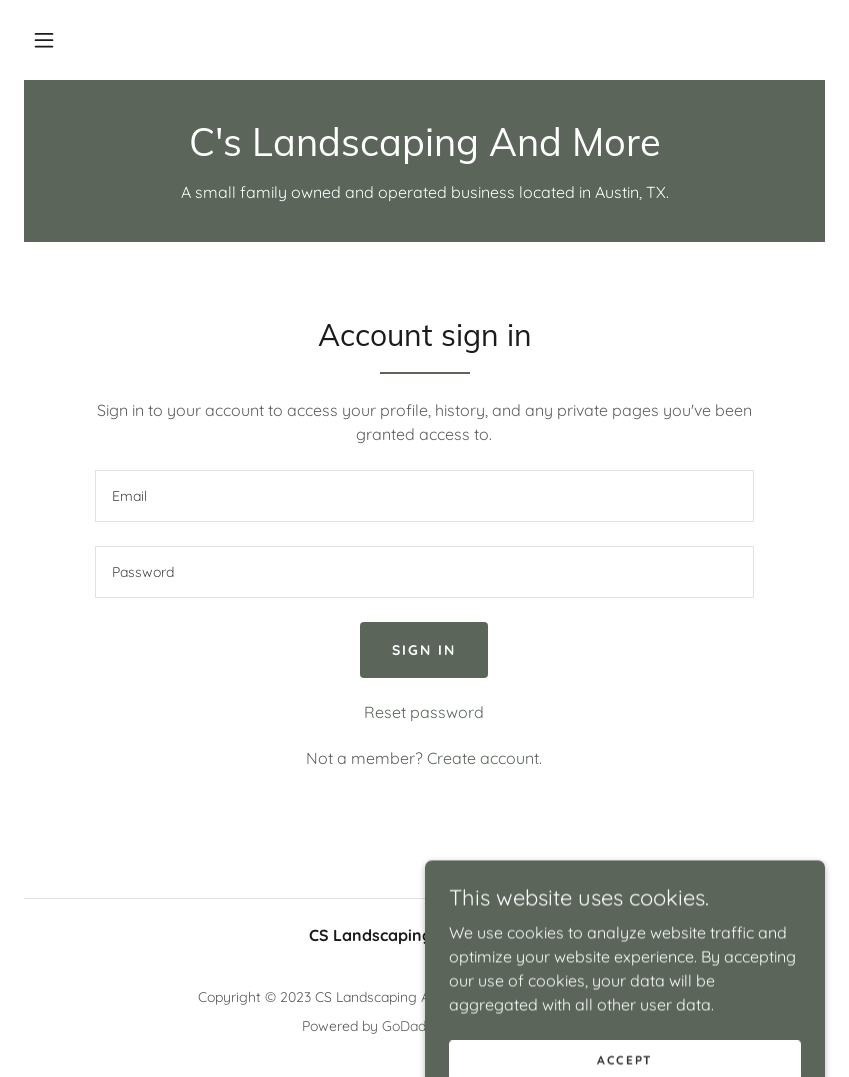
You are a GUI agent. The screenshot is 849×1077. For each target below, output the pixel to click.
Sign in (424, 650)
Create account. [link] (484, 758)
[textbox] (425, 496)
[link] (424, 150)
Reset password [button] (424, 712)
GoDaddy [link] (412, 1026)
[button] (44, 40)
